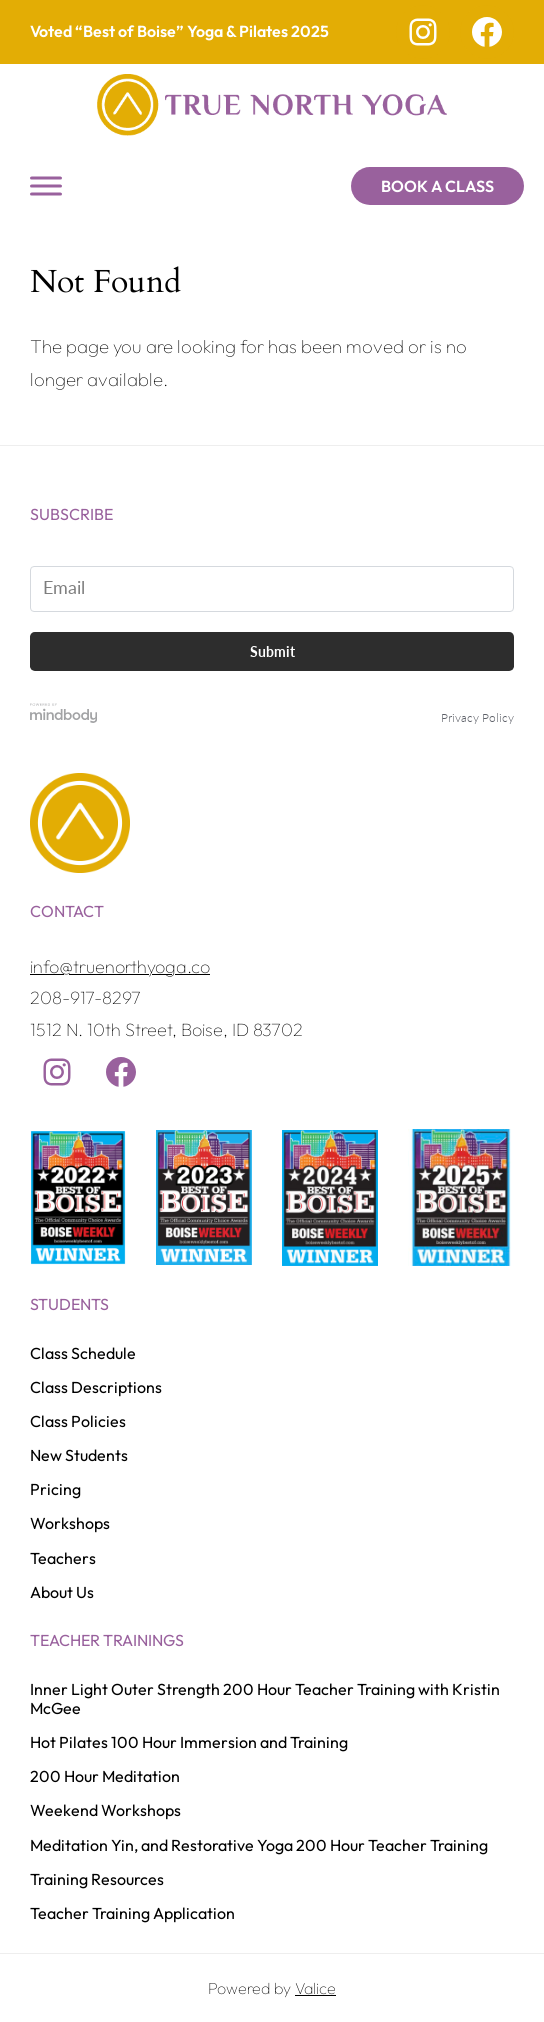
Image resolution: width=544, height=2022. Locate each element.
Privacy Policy (477, 717)
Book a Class (437, 186)
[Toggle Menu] (46, 185)
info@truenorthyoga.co (120, 966)
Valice (315, 1988)
